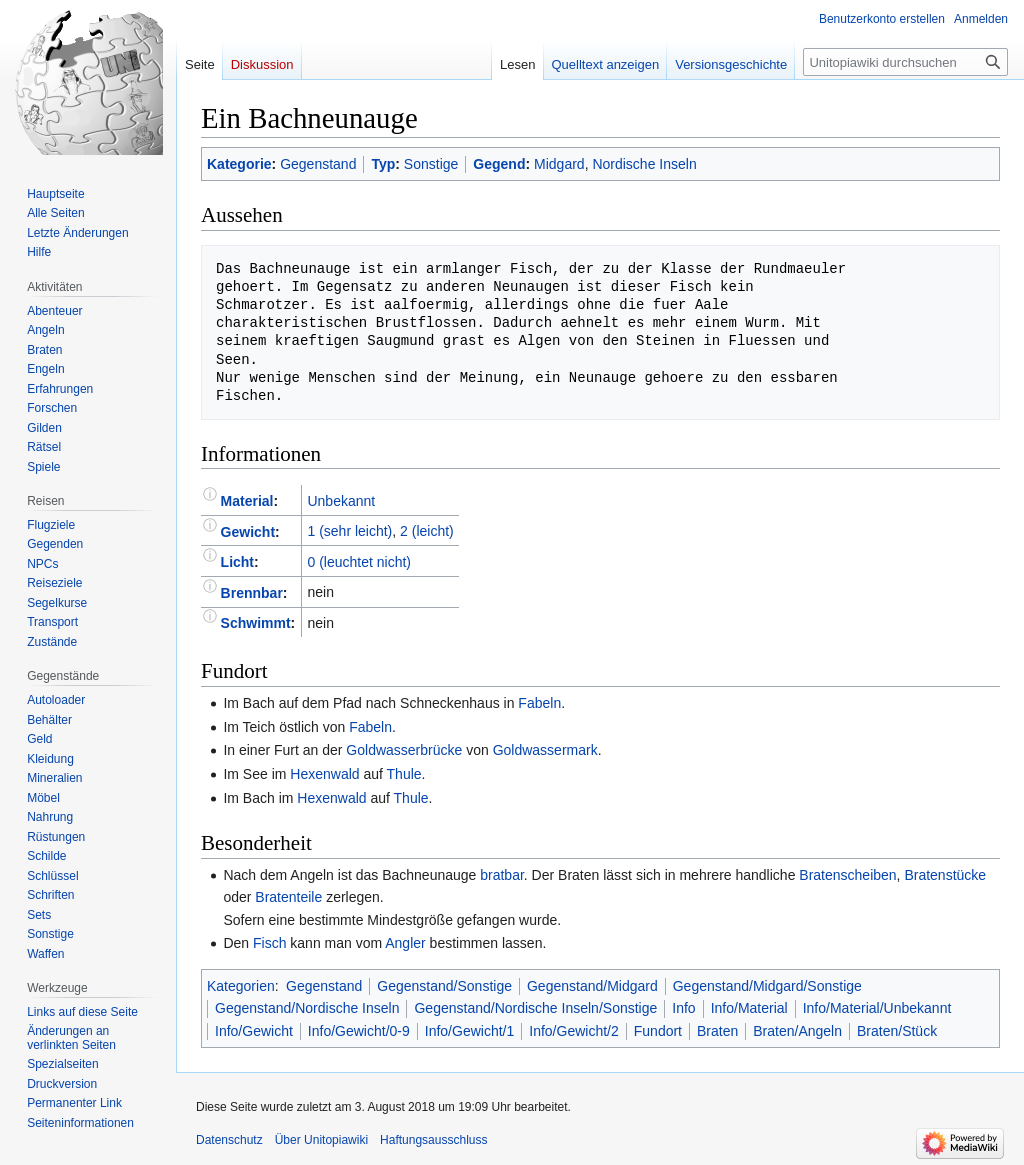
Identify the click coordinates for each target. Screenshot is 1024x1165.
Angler (405, 943)
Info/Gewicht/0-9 (359, 1031)
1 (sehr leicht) (349, 531)
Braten (819, 875)
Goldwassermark (545, 750)
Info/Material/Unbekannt (877, 1008)
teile (310, 897)
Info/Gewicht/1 (470, 1031)
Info (683, 1008)
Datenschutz (229, 1140)
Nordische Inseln (644, 164)
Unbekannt (341, 501)
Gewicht (248, 531)
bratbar (502, 875)
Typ (383, 164)
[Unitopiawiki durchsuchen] (905, 62)
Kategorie (239, 164)
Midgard (559, 164)
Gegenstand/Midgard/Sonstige (767, 986)
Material (247, 501)
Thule (404, 774)
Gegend (499, 164)
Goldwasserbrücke (404, 750)
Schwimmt (256, 623)
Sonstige (431, 164)
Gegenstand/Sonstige (444, 986)
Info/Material (749, 1008)
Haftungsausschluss (433, 1140)
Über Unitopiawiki (321, 1140)
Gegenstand (318, 164)
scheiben (869, 875)
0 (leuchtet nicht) (359, 562)
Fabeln (539, 703)
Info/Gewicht (254, 1031)
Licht (237, 562)
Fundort (658, 1031)
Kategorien (241, 986)
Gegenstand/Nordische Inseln (307, 1008)
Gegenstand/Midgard (592, 986)
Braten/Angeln (797, 1031)
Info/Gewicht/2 (574, 1031)
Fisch (269, 943)
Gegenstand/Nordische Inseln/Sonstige (535, 1008)
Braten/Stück (897, 1031)
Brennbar (252, 592)
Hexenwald (324, 774)
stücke (966, 875)
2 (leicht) (427, 531)
